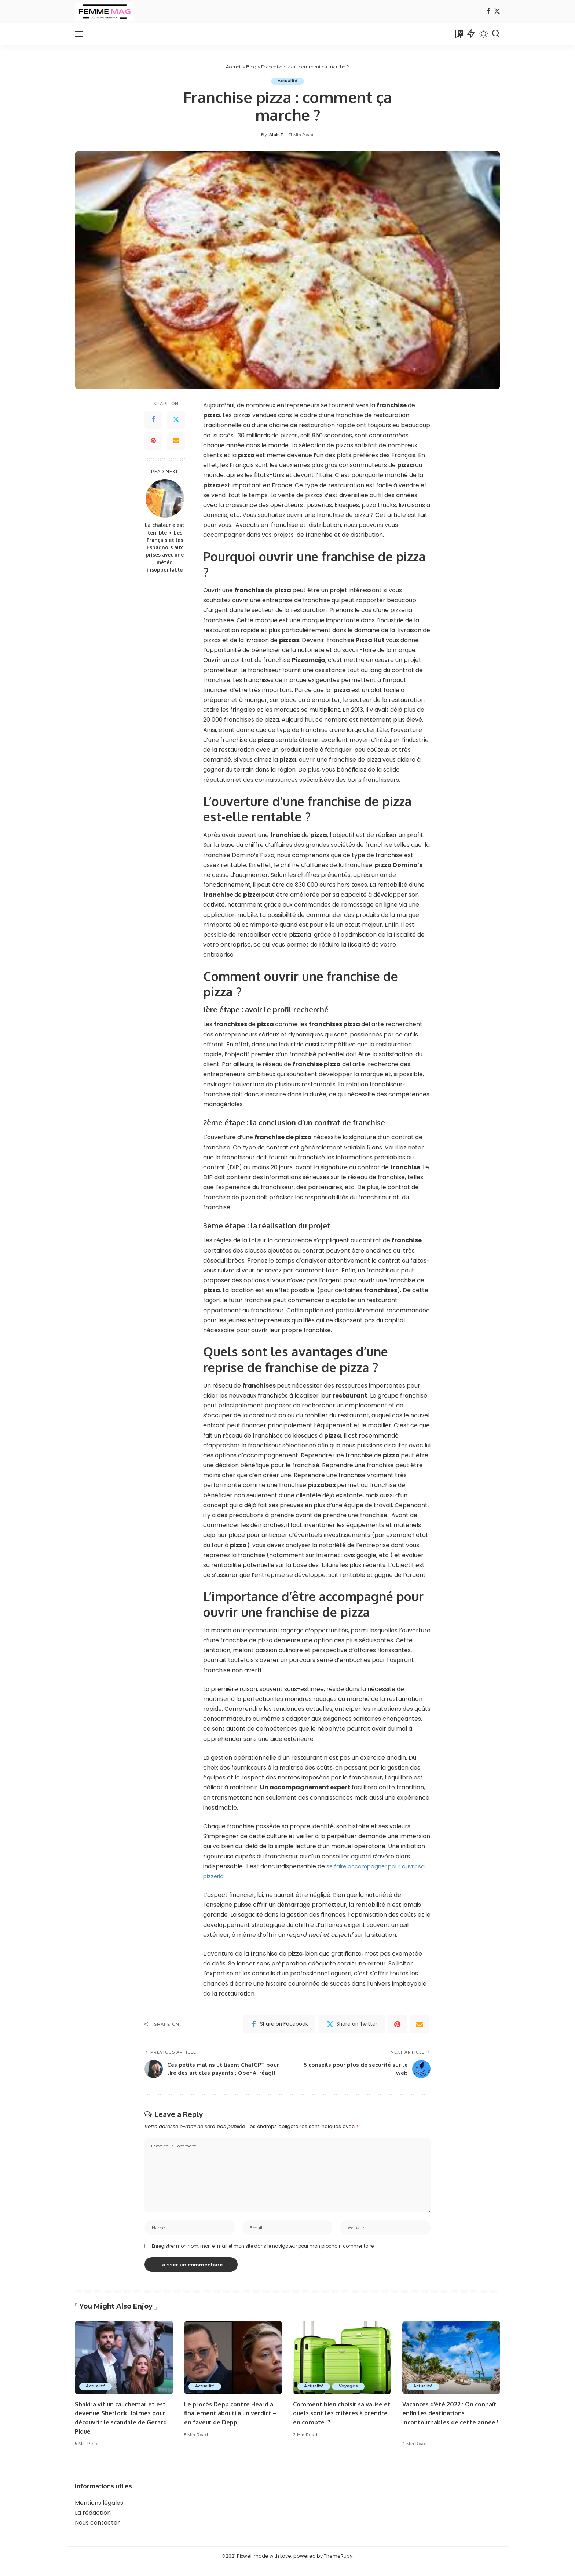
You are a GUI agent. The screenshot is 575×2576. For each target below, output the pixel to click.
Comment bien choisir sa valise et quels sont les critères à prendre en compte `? (339, 2423)
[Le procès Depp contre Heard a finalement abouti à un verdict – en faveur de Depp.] (233, 2368)
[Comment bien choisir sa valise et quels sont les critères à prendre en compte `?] (342, 2368)
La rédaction (93, 2523)
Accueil (234, 66)
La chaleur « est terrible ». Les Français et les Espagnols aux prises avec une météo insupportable (164, 547)
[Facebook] (488, 11)
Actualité (287, 81)
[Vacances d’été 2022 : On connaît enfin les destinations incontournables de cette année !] (451, 2368)
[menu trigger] (83, 34)
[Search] (495, 34)
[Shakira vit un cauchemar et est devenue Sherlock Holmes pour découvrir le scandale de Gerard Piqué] (124, 2368)
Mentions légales (99, 2513)
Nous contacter (97, 2533)
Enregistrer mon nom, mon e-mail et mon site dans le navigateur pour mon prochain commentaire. (263, 2256)
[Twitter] (497, 11)
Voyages (350, 2396)
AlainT (276, 134)
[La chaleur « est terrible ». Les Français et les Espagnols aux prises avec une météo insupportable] (165, 499)
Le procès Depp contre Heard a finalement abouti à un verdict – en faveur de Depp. (232, 2423)
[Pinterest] (153, 441)
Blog (251, 66)
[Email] (176, 441)
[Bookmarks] (458, 34)
